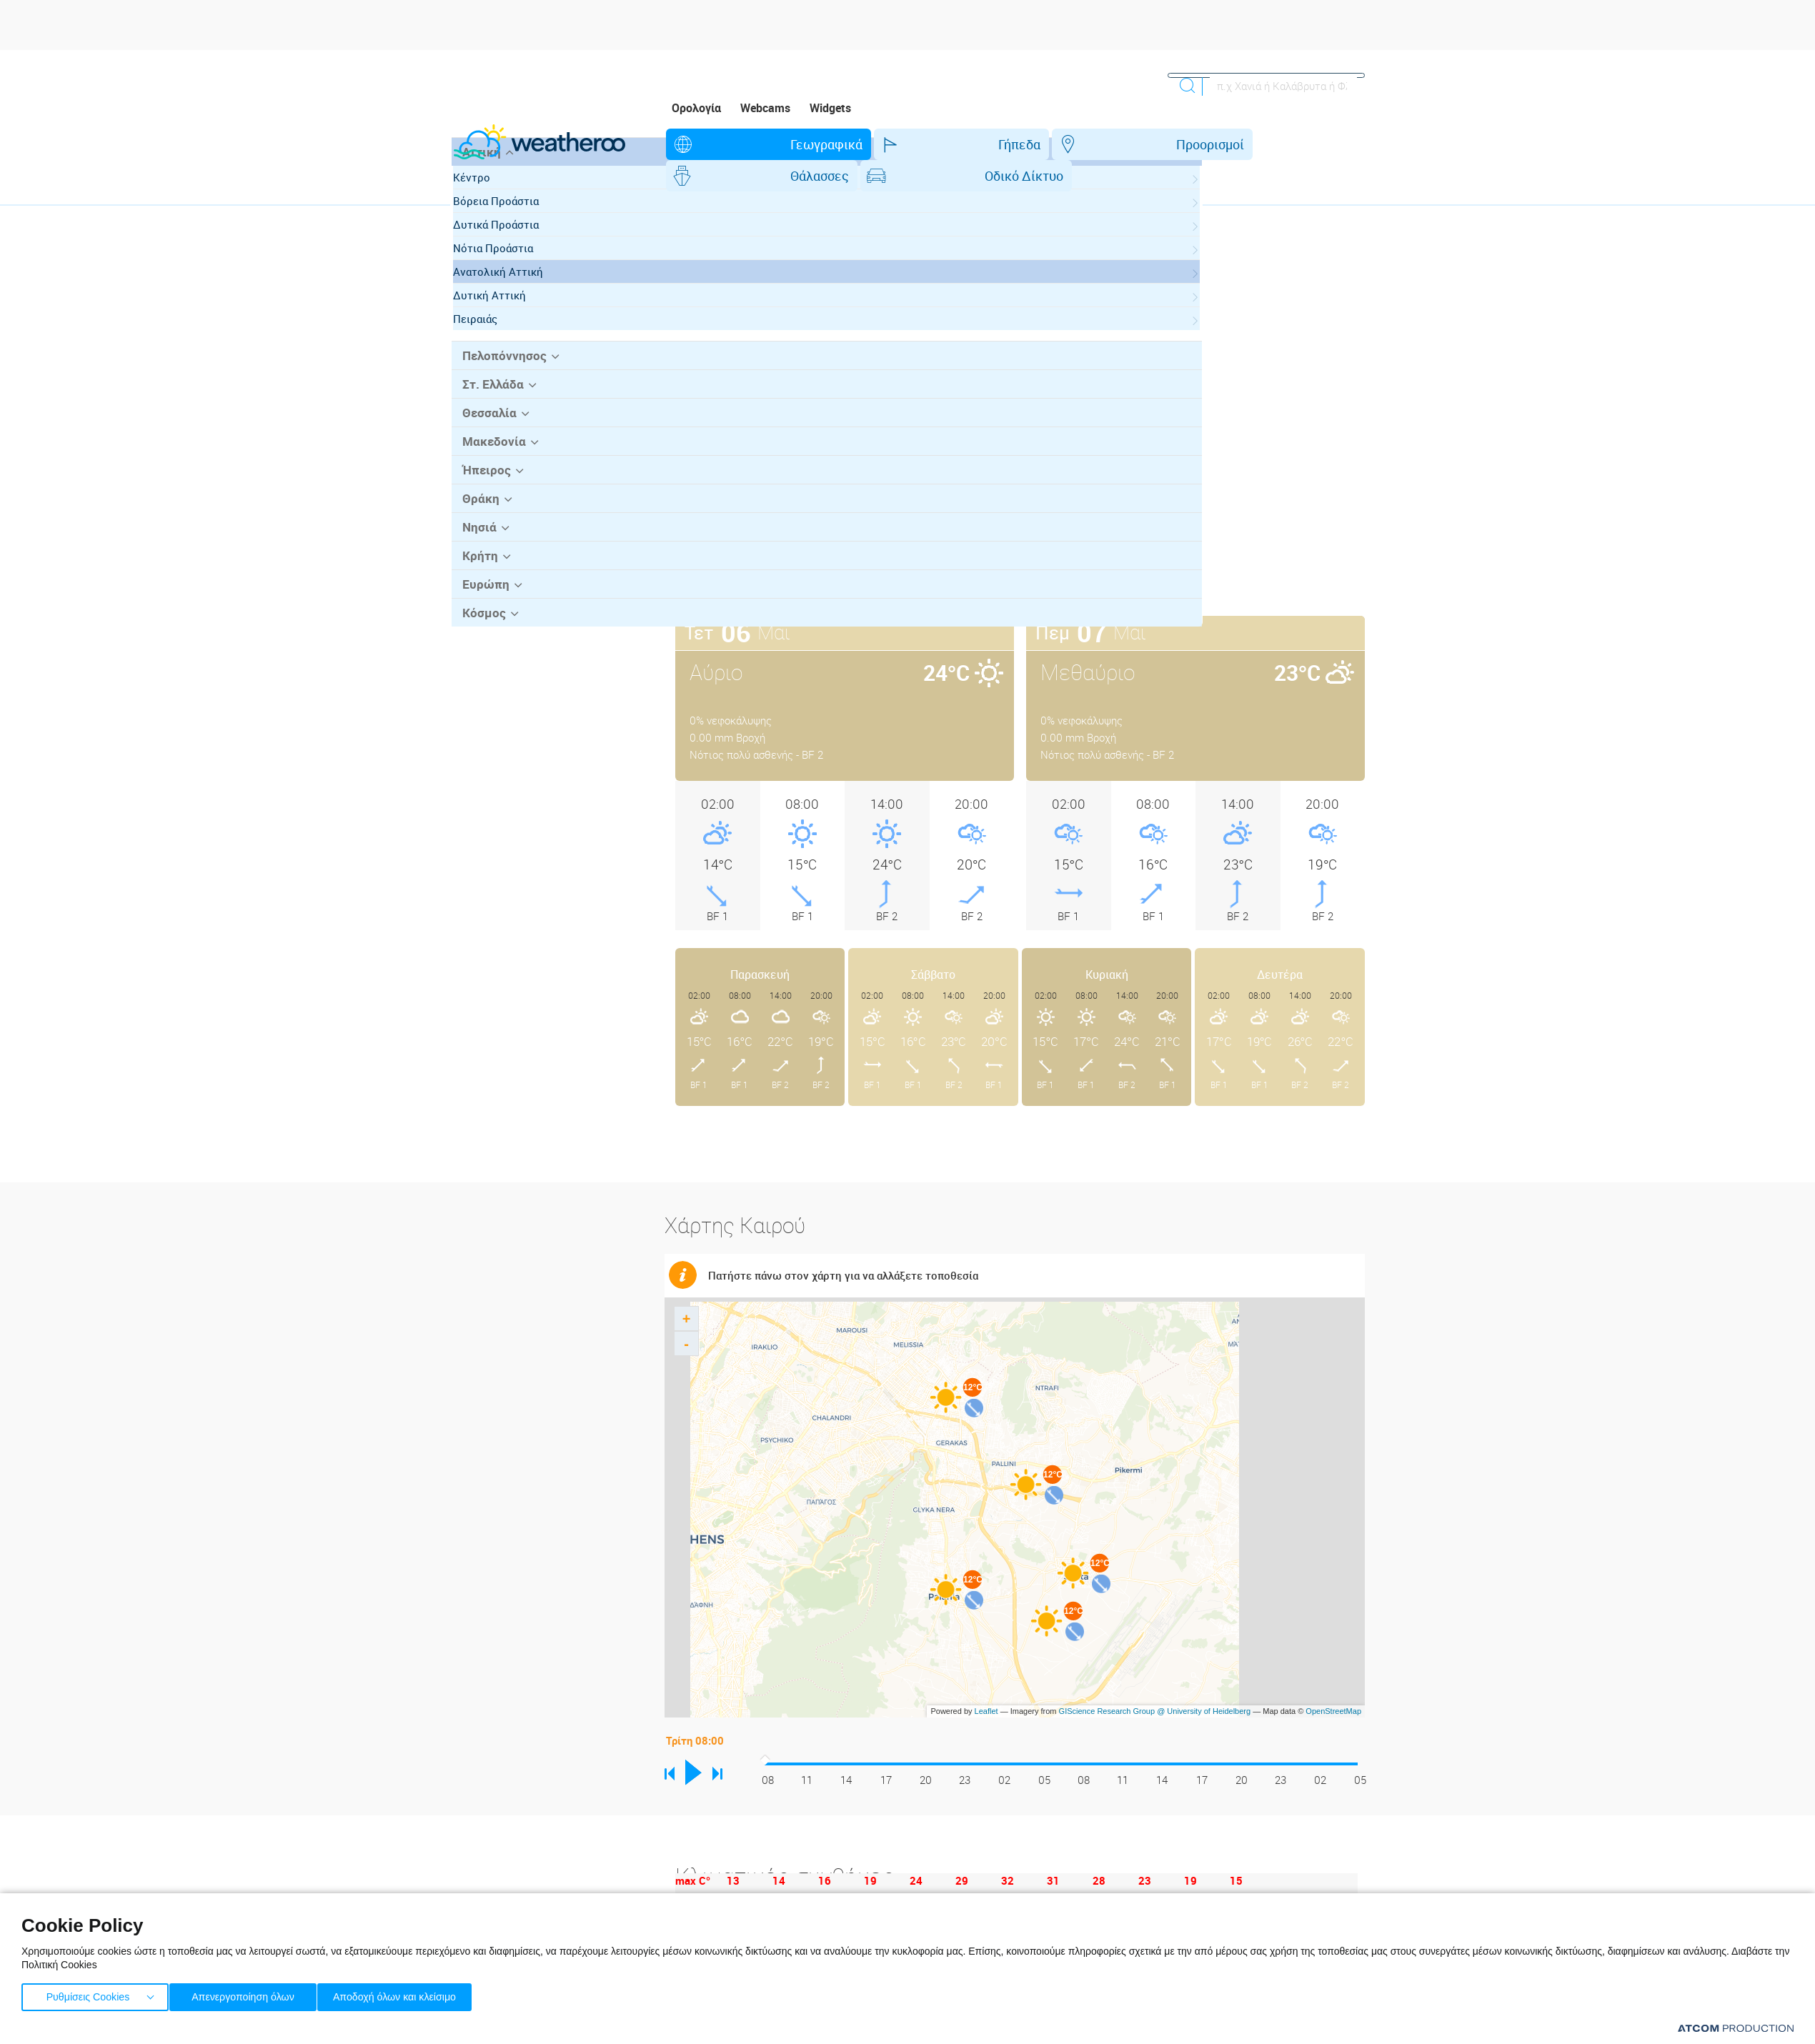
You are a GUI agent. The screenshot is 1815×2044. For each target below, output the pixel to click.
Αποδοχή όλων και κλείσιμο (415, 1994)
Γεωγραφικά (734, 144)
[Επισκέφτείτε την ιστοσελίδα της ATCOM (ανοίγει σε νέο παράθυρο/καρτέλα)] (1736, 2028)
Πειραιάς (489, 394)
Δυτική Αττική (503, 371)
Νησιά (476, 598)
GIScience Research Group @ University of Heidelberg (1155, 1679)
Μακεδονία (490, 514)
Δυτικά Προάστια (509, 300)
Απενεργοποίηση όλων (249, 1994)
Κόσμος (480, 681)
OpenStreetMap (1333, 1679)
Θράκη (477, 570)
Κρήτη (477, 626)
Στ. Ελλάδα (489, 459)
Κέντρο (485, 253)
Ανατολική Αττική (512, 347)
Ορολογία (696, 108)
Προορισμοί (946, 144)
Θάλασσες (1059, 144)
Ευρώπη (482, 654)
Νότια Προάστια (507, 323)
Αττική (478, 228)
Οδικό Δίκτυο (1178, 144)
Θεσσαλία (486, 486)
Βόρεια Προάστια (509, 276)
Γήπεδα (841, 144)
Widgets (830, 108)
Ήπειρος (483, 542)
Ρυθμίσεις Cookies (88, 1994)
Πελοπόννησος (499, 431)
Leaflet (986, 1679)
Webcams (765, 108)
